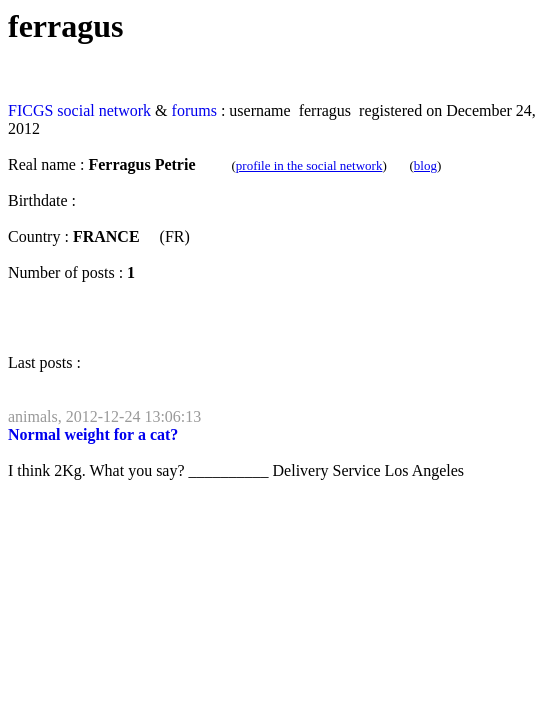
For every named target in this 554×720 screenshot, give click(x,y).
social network (104, 110)
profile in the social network (309, 165)
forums (194, 110)
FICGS (30, 110)
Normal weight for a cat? (93, 434)
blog (425, 165)
